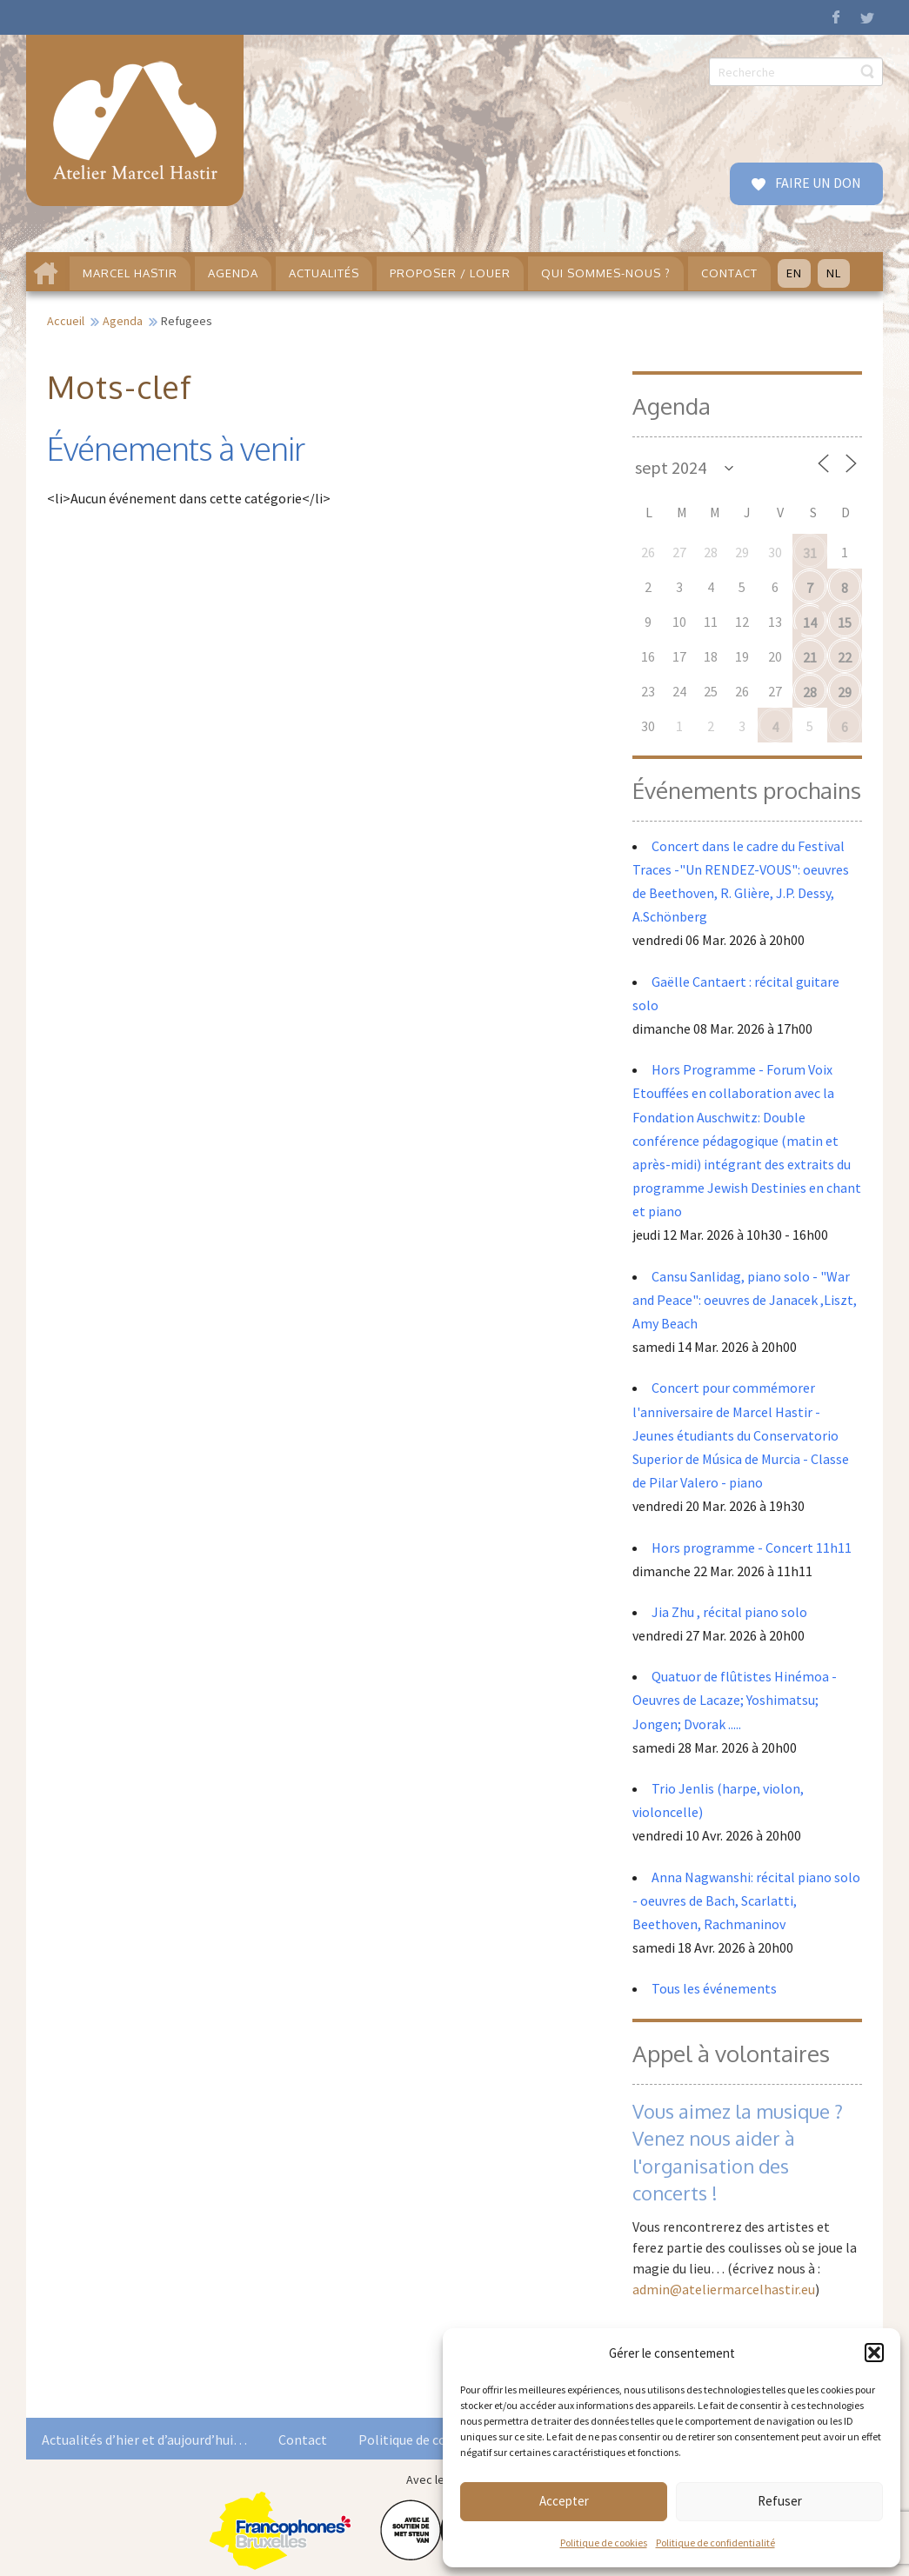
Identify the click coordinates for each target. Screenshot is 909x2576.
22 (845, 657)
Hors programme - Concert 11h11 (752, 1547)
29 (845, 692)
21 (810, 657)
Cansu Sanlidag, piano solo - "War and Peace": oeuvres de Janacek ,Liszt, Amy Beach (744, 1300)
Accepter (564, 2501)
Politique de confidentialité (715, 2542)
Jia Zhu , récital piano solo (729, 1612)
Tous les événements (714, 1988)
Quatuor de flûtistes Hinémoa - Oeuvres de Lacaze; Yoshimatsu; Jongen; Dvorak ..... (734, 1699)
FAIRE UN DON (816, 182)
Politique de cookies (603, 2542)
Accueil (65, 321)
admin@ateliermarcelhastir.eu (723, 2289)
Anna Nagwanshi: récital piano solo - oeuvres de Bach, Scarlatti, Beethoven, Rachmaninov (746, 1900)
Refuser (780, 2501)
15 (845, 622)
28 (810, 692)
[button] (874, 2352)
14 (810, 622)
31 (810, 553)
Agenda (123, 321)
